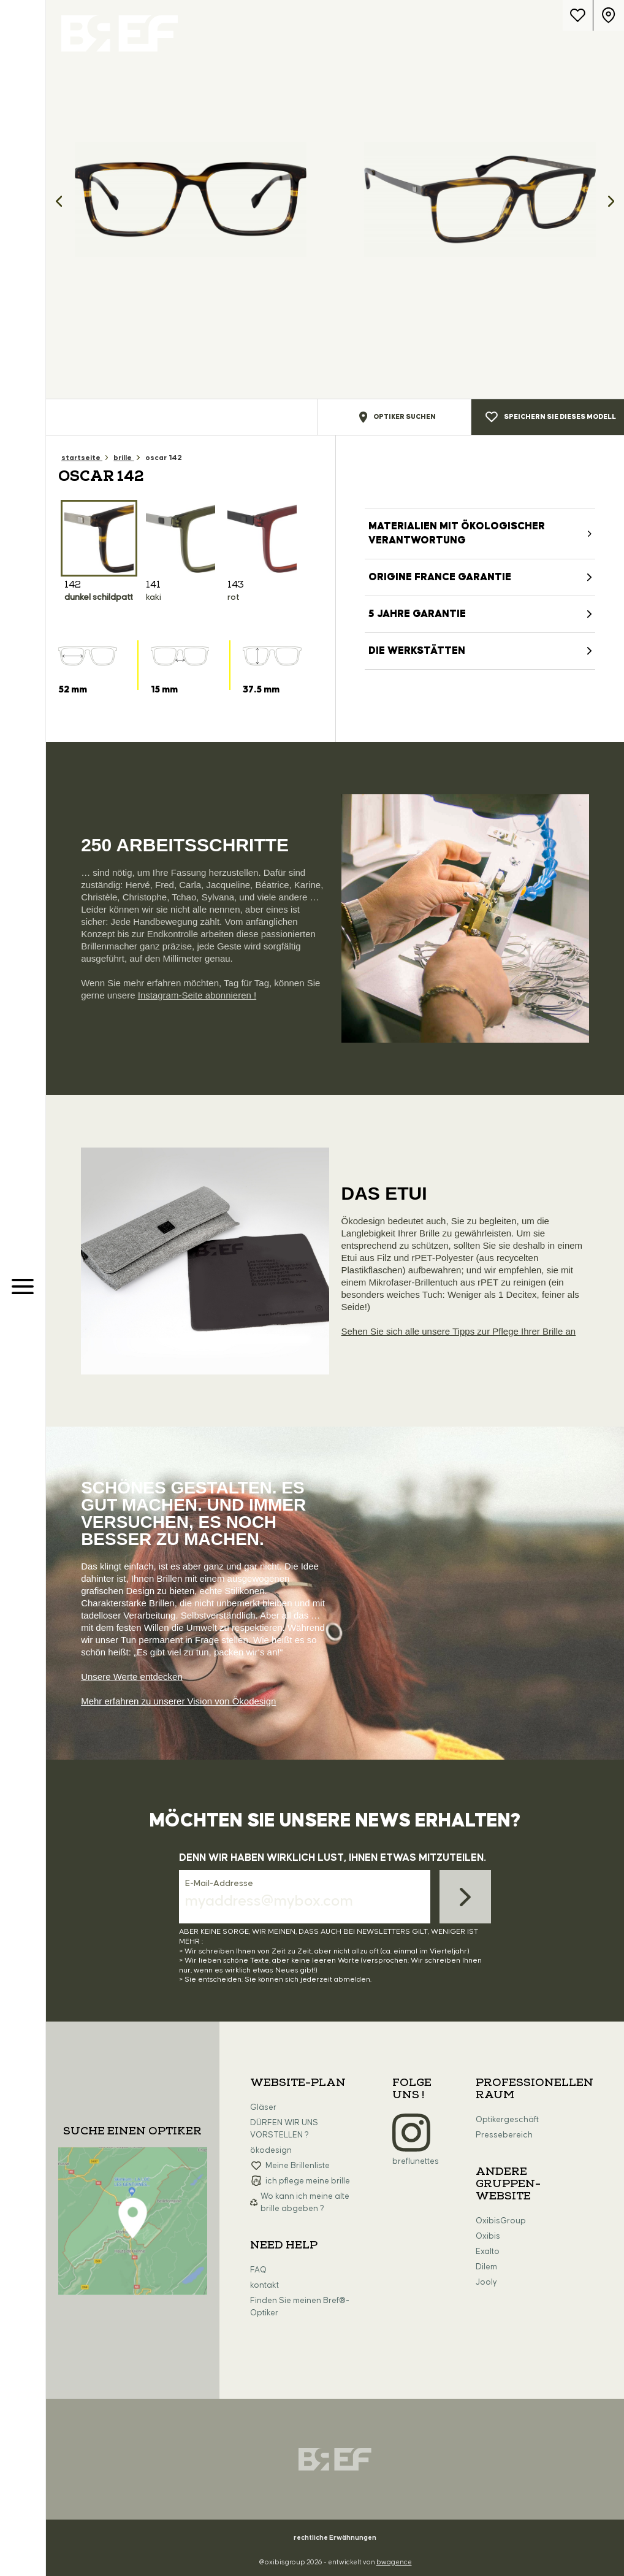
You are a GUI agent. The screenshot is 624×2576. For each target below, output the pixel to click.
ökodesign (271, 2150)
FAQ (258, 2270)
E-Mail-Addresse (219, 1883)
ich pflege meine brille (307, 2181)
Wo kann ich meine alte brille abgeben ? (305, 2202)
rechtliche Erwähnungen (335, 2537)
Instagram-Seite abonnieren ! (197, 995)
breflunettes (415, 2161)
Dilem (486, 2267)
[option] (190, 199)
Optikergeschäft (507, 2119)
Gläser (263, 2107)
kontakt (264, 2285)
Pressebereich (504, 2135)
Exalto (488, 2251)
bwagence (394, 2562)
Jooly (486, 2282)
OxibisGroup (501, 2221)
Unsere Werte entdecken (132, 1676)
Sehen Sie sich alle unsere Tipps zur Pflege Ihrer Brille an (458, 1331)
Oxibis (488, 2236)
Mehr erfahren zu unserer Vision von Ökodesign (178, 1701)
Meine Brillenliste (297, 2165)
